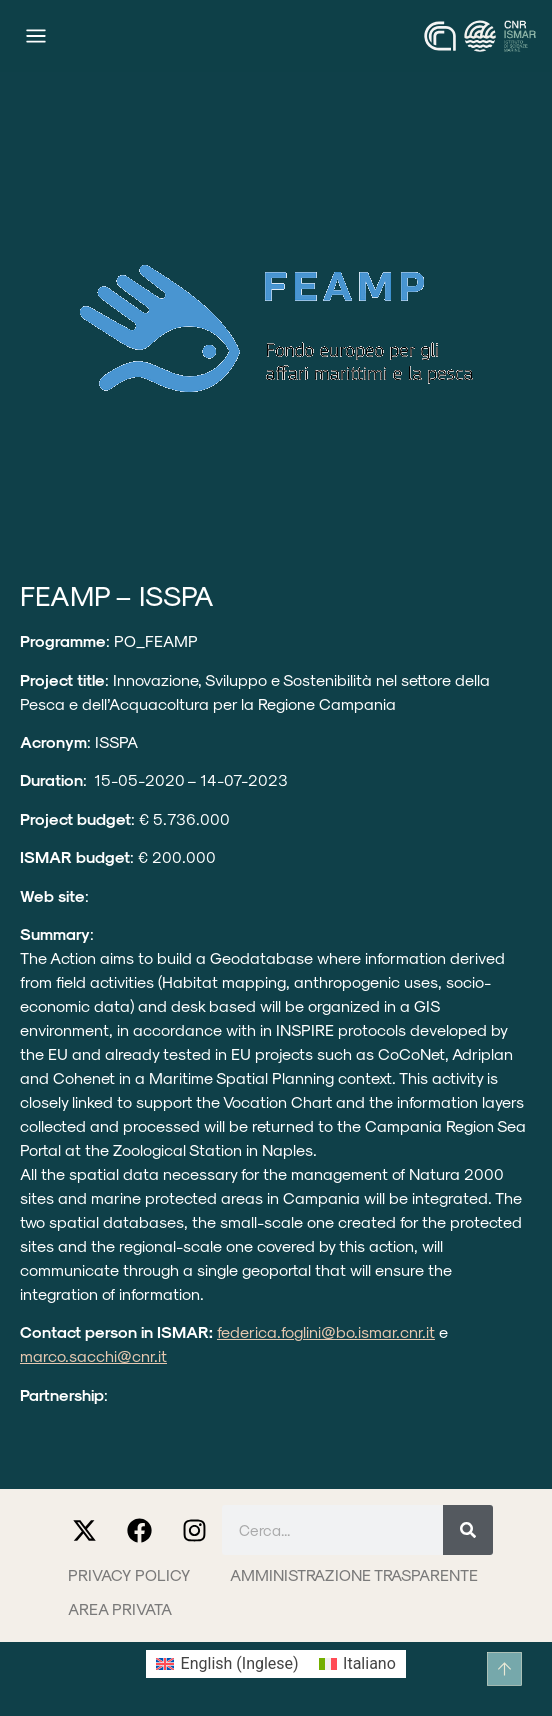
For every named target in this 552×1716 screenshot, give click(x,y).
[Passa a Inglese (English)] (227, 1664)
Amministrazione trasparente (354, 1574)
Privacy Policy (129, 1574)
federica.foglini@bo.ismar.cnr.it (326, 1331)
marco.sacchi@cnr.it (93, 1355)
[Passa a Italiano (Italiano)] (357, 1664)
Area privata (120, 1608)
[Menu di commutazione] (36, 36)
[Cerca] (468, 1530)
